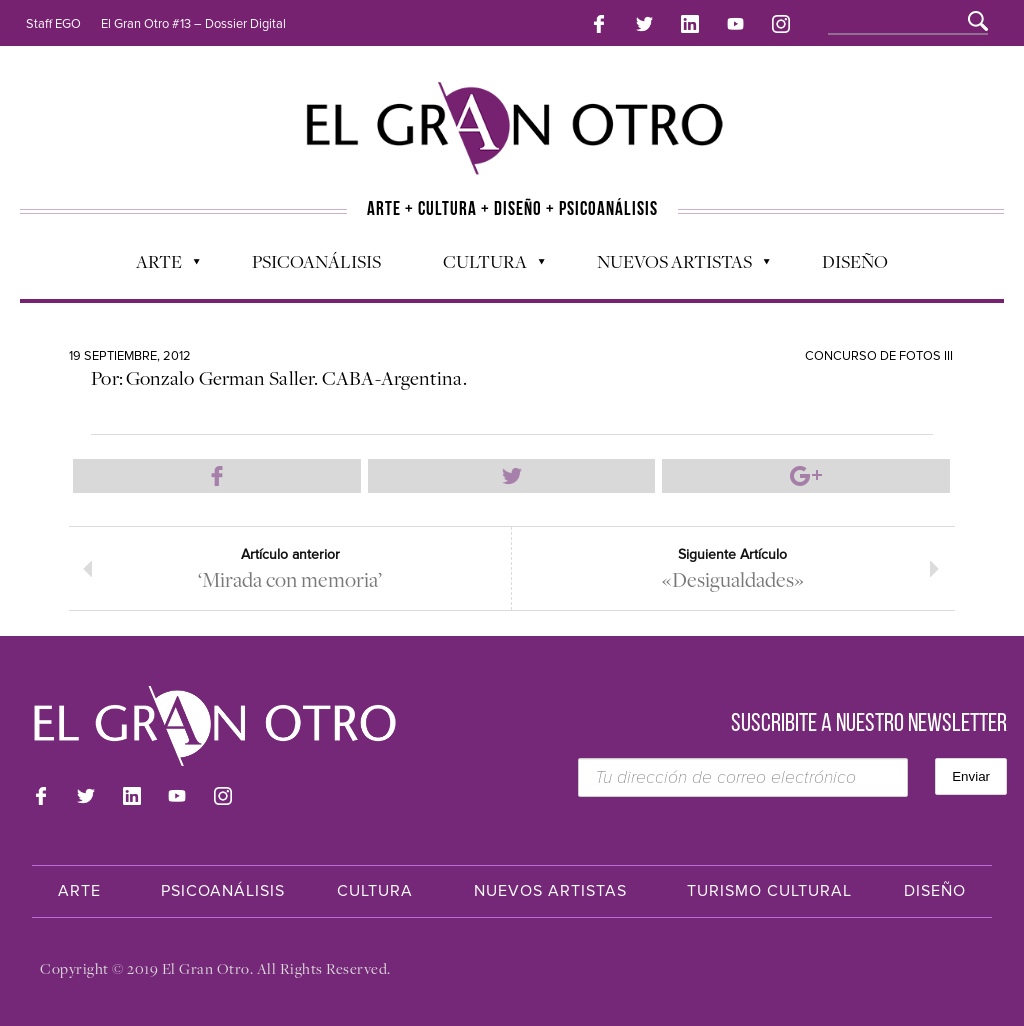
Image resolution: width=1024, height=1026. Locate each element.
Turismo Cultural (769, 891)
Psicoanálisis (316, 261)
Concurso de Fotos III (879, 356)
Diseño (855, 261)
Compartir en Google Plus (806, 476)
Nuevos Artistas (673, 266)
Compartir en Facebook (217, 476)
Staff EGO (53, 24)
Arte (158, 266)
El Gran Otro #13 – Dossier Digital (193, 24)
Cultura (484, 266)
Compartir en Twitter (512, 476)
